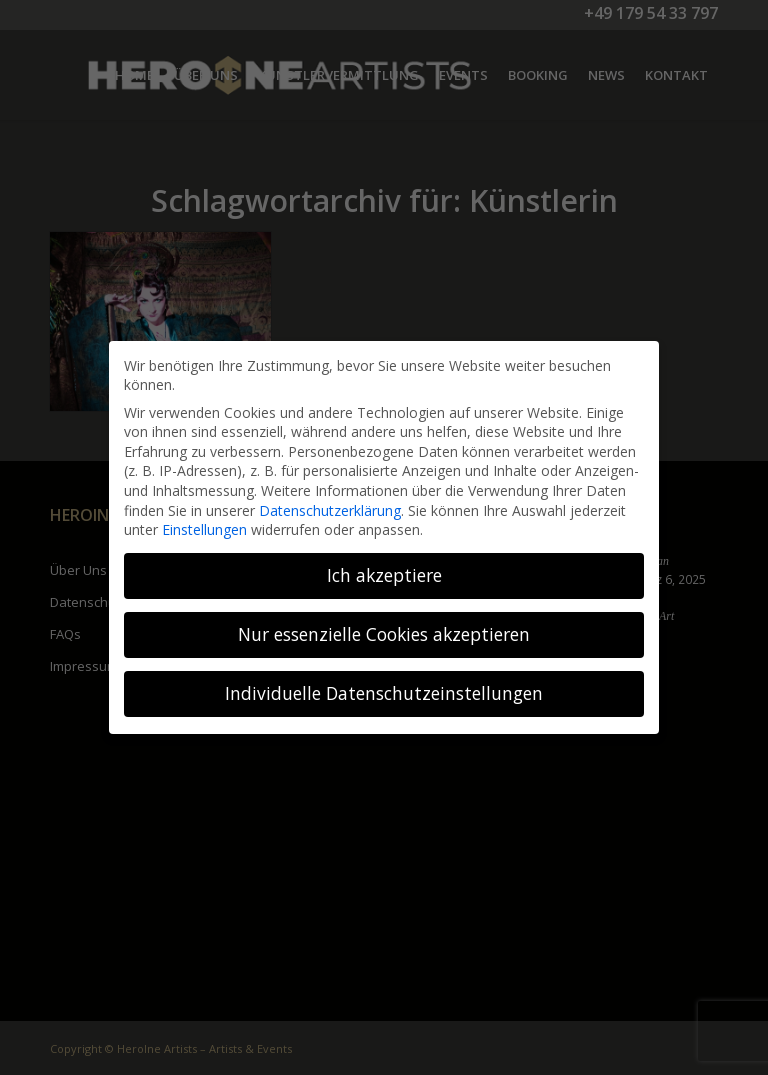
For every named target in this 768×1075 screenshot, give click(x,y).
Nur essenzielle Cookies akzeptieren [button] (384, 634)
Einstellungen (204, 529)
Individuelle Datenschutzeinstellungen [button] (384, 693)
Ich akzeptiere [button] (384, 575)
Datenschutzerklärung (330, 510)
